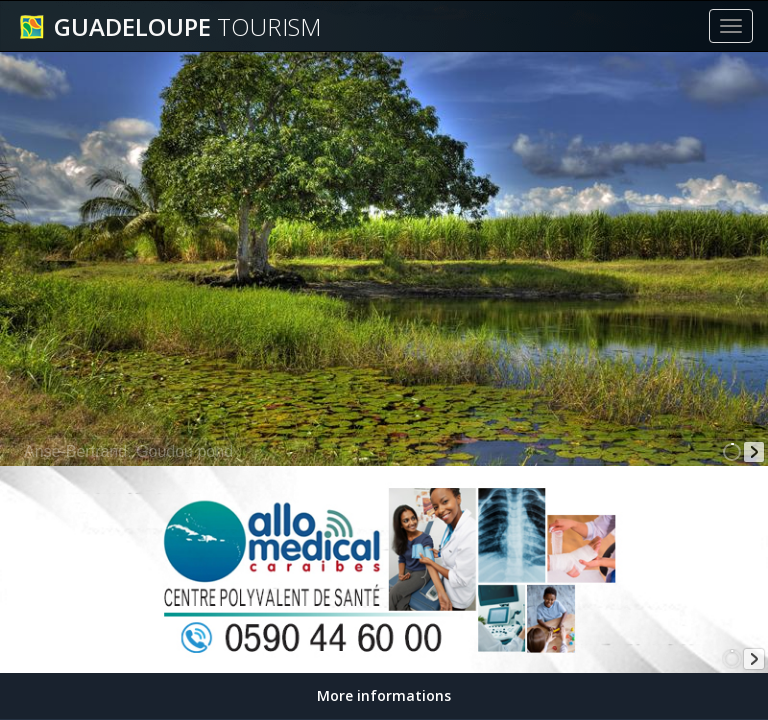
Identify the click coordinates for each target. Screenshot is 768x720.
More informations (384, 695)
